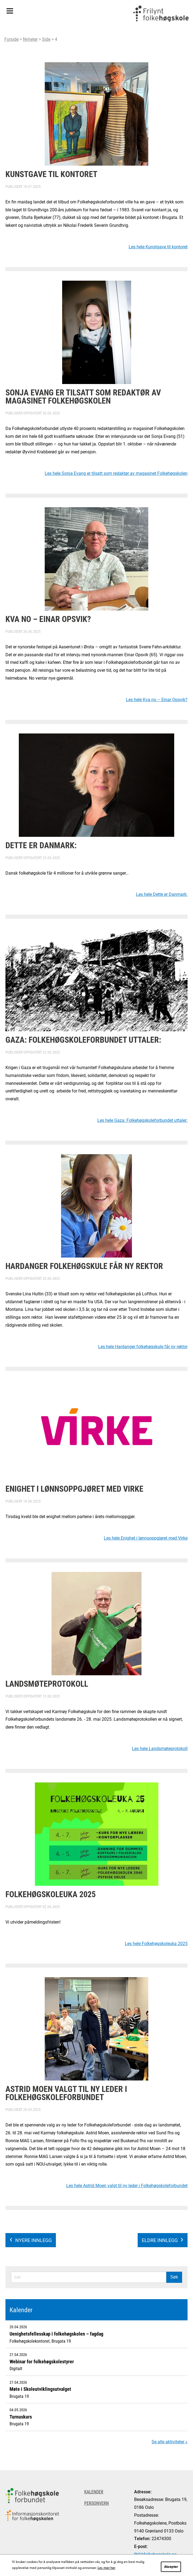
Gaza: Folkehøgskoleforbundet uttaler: (83, 1039)
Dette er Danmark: (41, 845)
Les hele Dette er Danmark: (162, 894)
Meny (9, 9)
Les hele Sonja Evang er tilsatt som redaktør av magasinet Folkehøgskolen (116, 473)
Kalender (21, 2309)
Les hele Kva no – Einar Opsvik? (157, 699)
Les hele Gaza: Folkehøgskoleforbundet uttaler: (142, 1120)
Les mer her (106, 2567)
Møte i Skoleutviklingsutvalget (40, 2389)
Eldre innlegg (160, 2240)
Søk (174, 2277)
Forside (11, 39)
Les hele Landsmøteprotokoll (160, 1748)
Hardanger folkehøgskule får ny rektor (84, 1265)
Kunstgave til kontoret (51, 173)
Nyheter (30, 39)
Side (46, 39)
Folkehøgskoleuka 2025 (50, 1893)
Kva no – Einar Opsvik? (48, 618)
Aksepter (171, 2566)
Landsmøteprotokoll (46, 1683)
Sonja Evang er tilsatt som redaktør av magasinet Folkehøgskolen (83, 396)
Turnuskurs (21, 2416)
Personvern (96, 2503)
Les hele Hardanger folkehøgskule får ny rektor (143, 1346)
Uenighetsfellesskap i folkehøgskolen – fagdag (56, 2333)
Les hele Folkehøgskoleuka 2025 (156, 1943)
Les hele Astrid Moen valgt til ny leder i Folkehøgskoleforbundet (127, 2185)
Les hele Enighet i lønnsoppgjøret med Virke (146, 1538)
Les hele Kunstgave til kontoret (158, 246)
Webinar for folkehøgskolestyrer (42, 2361)
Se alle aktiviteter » (170, 2441)
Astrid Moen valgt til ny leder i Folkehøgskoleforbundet (66, 2092)
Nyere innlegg (33, 2240)
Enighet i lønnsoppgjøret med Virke (74, 1488)
